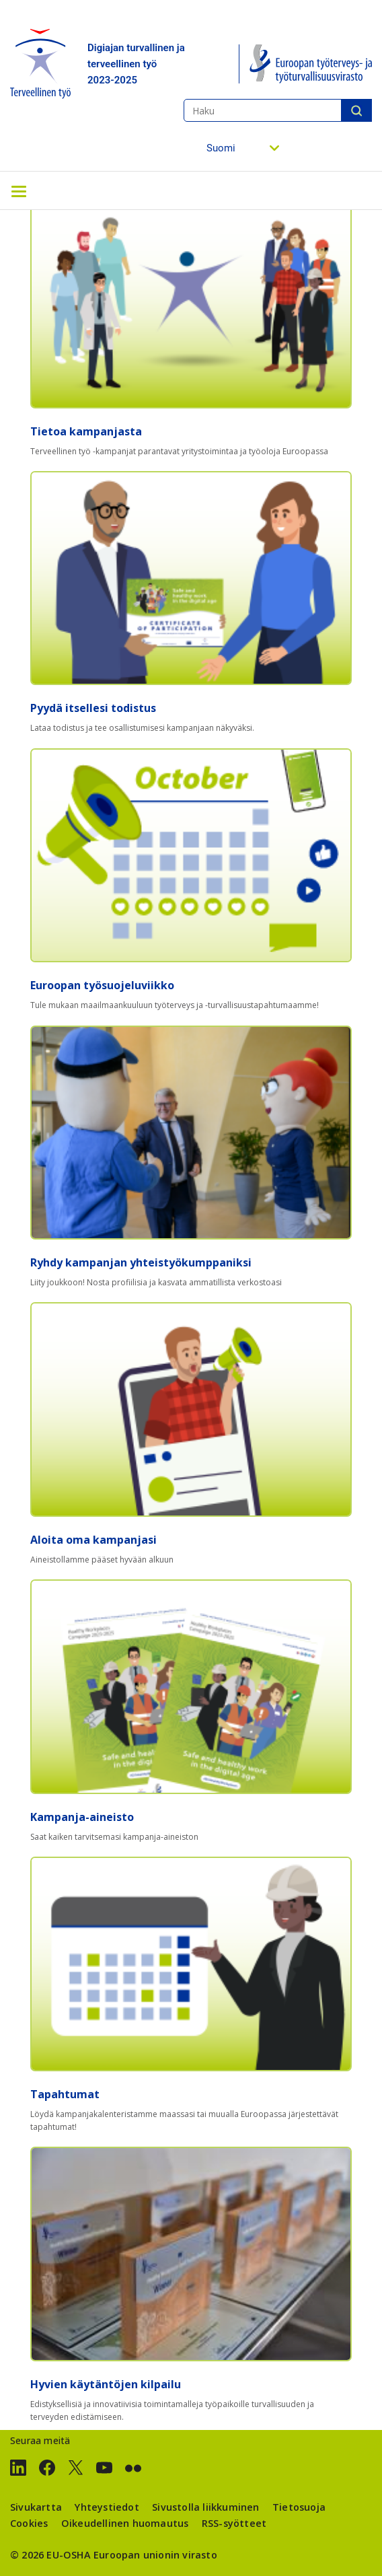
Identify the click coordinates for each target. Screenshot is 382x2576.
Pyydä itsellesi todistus (93, 708)
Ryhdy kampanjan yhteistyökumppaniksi (141, 1262)
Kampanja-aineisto (82, 1817)
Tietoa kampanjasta (86, 431)
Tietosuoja (299, 2507)
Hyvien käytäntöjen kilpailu (105, 2384)
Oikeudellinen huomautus (125, 2523)
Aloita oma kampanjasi (93, 1539)
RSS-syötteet (234, 2523)
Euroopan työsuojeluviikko (102, 985)
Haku (356, 110)
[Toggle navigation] (19, 190)
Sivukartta (36, 2507)
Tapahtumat (65, 2094)
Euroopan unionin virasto (155, 2554)
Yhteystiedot (107, 2507)
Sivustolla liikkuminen (205, 2507)
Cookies (29, 2523)
